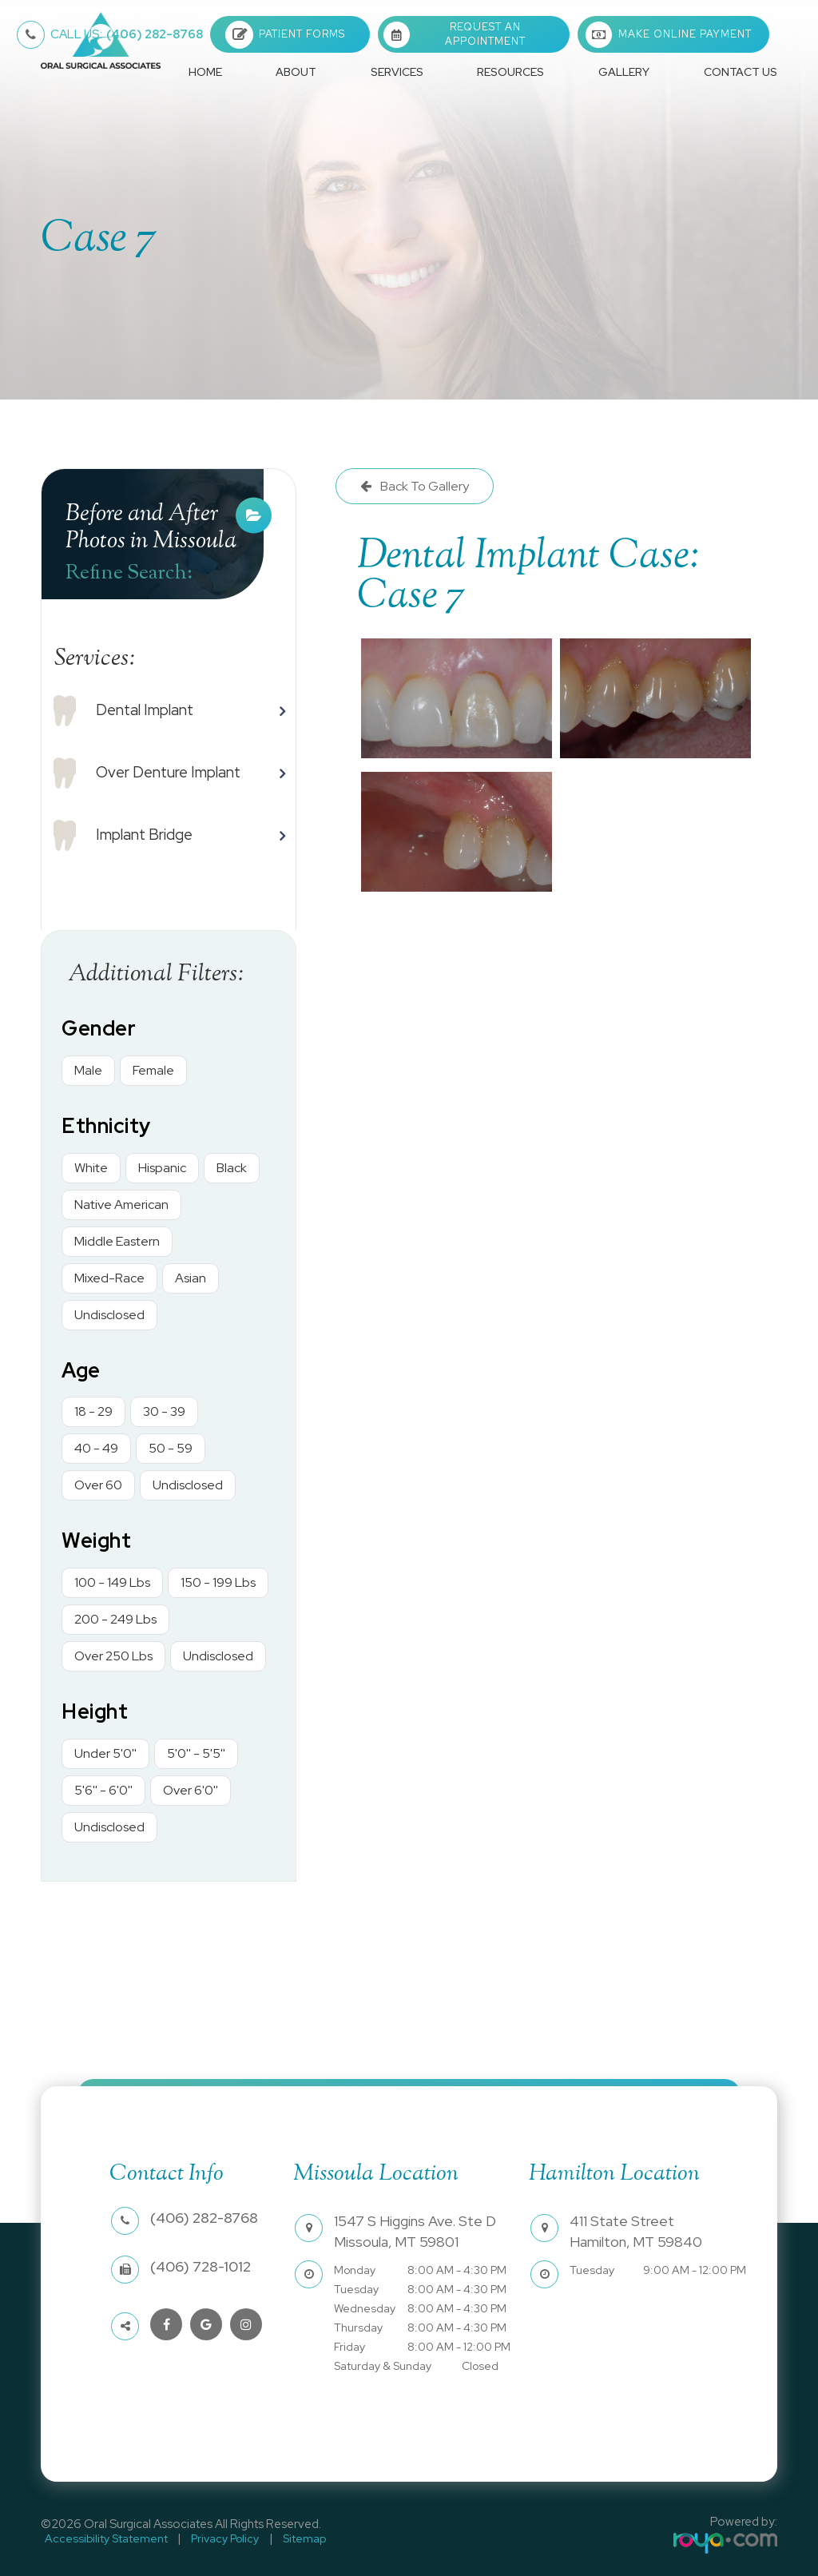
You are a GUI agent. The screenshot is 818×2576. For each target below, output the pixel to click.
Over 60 (98, 1485)
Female (153, 1070)
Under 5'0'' (105, 1753)
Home (205, 72)
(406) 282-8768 (126, 34)
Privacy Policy (214, 2537)
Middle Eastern (117, 1241)
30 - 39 (164, 1411)
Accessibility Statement (102, 2537)
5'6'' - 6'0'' (103, 1790)
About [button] (296, 72)
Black (231, 1167)
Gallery (623, 72)
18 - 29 (93, 1411)
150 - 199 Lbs (218, 1582)
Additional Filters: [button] (156, 974)
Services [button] (397, 72)
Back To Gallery (423, 486)
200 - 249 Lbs (115, 1619)
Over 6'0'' (190, 1790)
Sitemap (286, 2537)
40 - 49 (96, 1448)
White (91, 1167)
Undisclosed (109, 1314)
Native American (121, 1204)
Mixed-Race (109, 1278)
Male (88, 1070)
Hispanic (162, 1167)
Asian (190, 1278)
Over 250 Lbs (113, 1656)
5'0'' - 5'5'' (196, 1753)
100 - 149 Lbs (112, 1582)
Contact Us (740, 72)
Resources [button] (510, 72)
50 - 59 (171, 1448)
